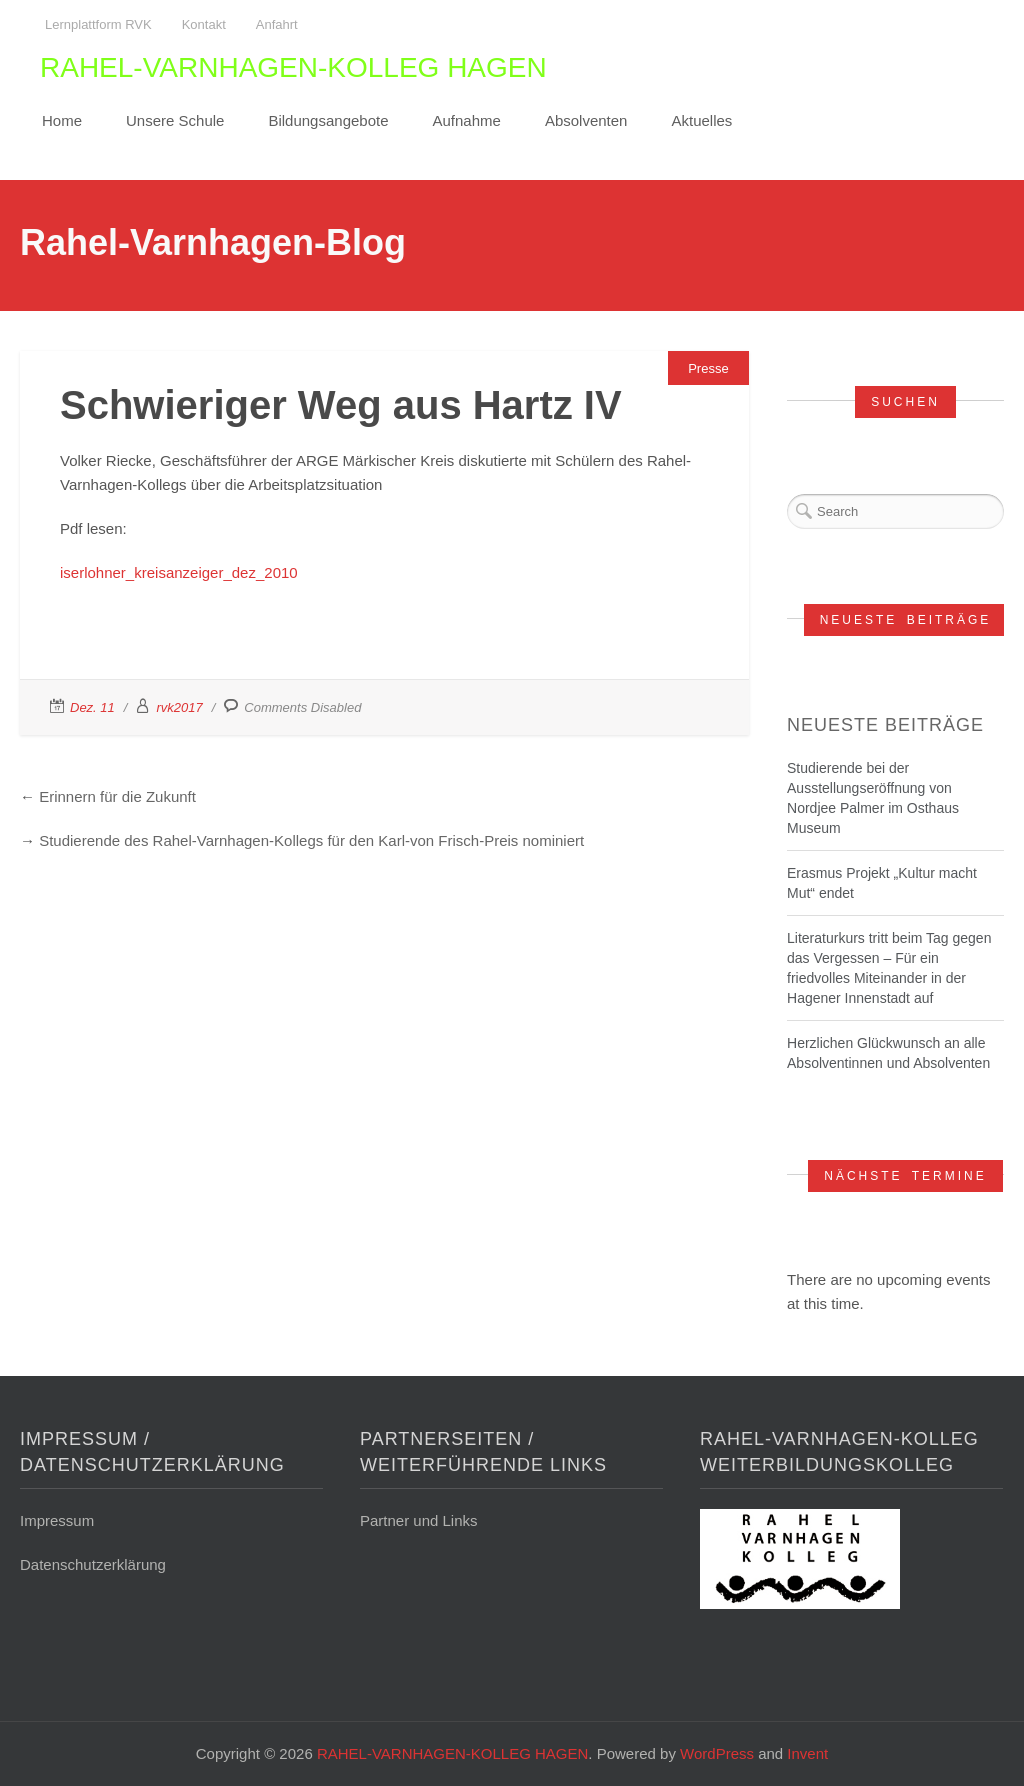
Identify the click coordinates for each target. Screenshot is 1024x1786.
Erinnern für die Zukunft (117, 796)
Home (62, 120)
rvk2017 (179, 707)
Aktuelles (701, 120)
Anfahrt (277, 24)
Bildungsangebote (328, 120)
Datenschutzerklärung (93, 1564)
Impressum (57, 1520)
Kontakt (204, 24)
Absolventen (586, 120)
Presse (708, 368)
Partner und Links (419, 1520)
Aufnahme (467, 120)
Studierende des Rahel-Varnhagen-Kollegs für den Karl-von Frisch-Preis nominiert (311, 840)
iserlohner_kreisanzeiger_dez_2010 (179, 572)
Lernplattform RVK (98, 24)
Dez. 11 (92, 707)
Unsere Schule (175, 120)
